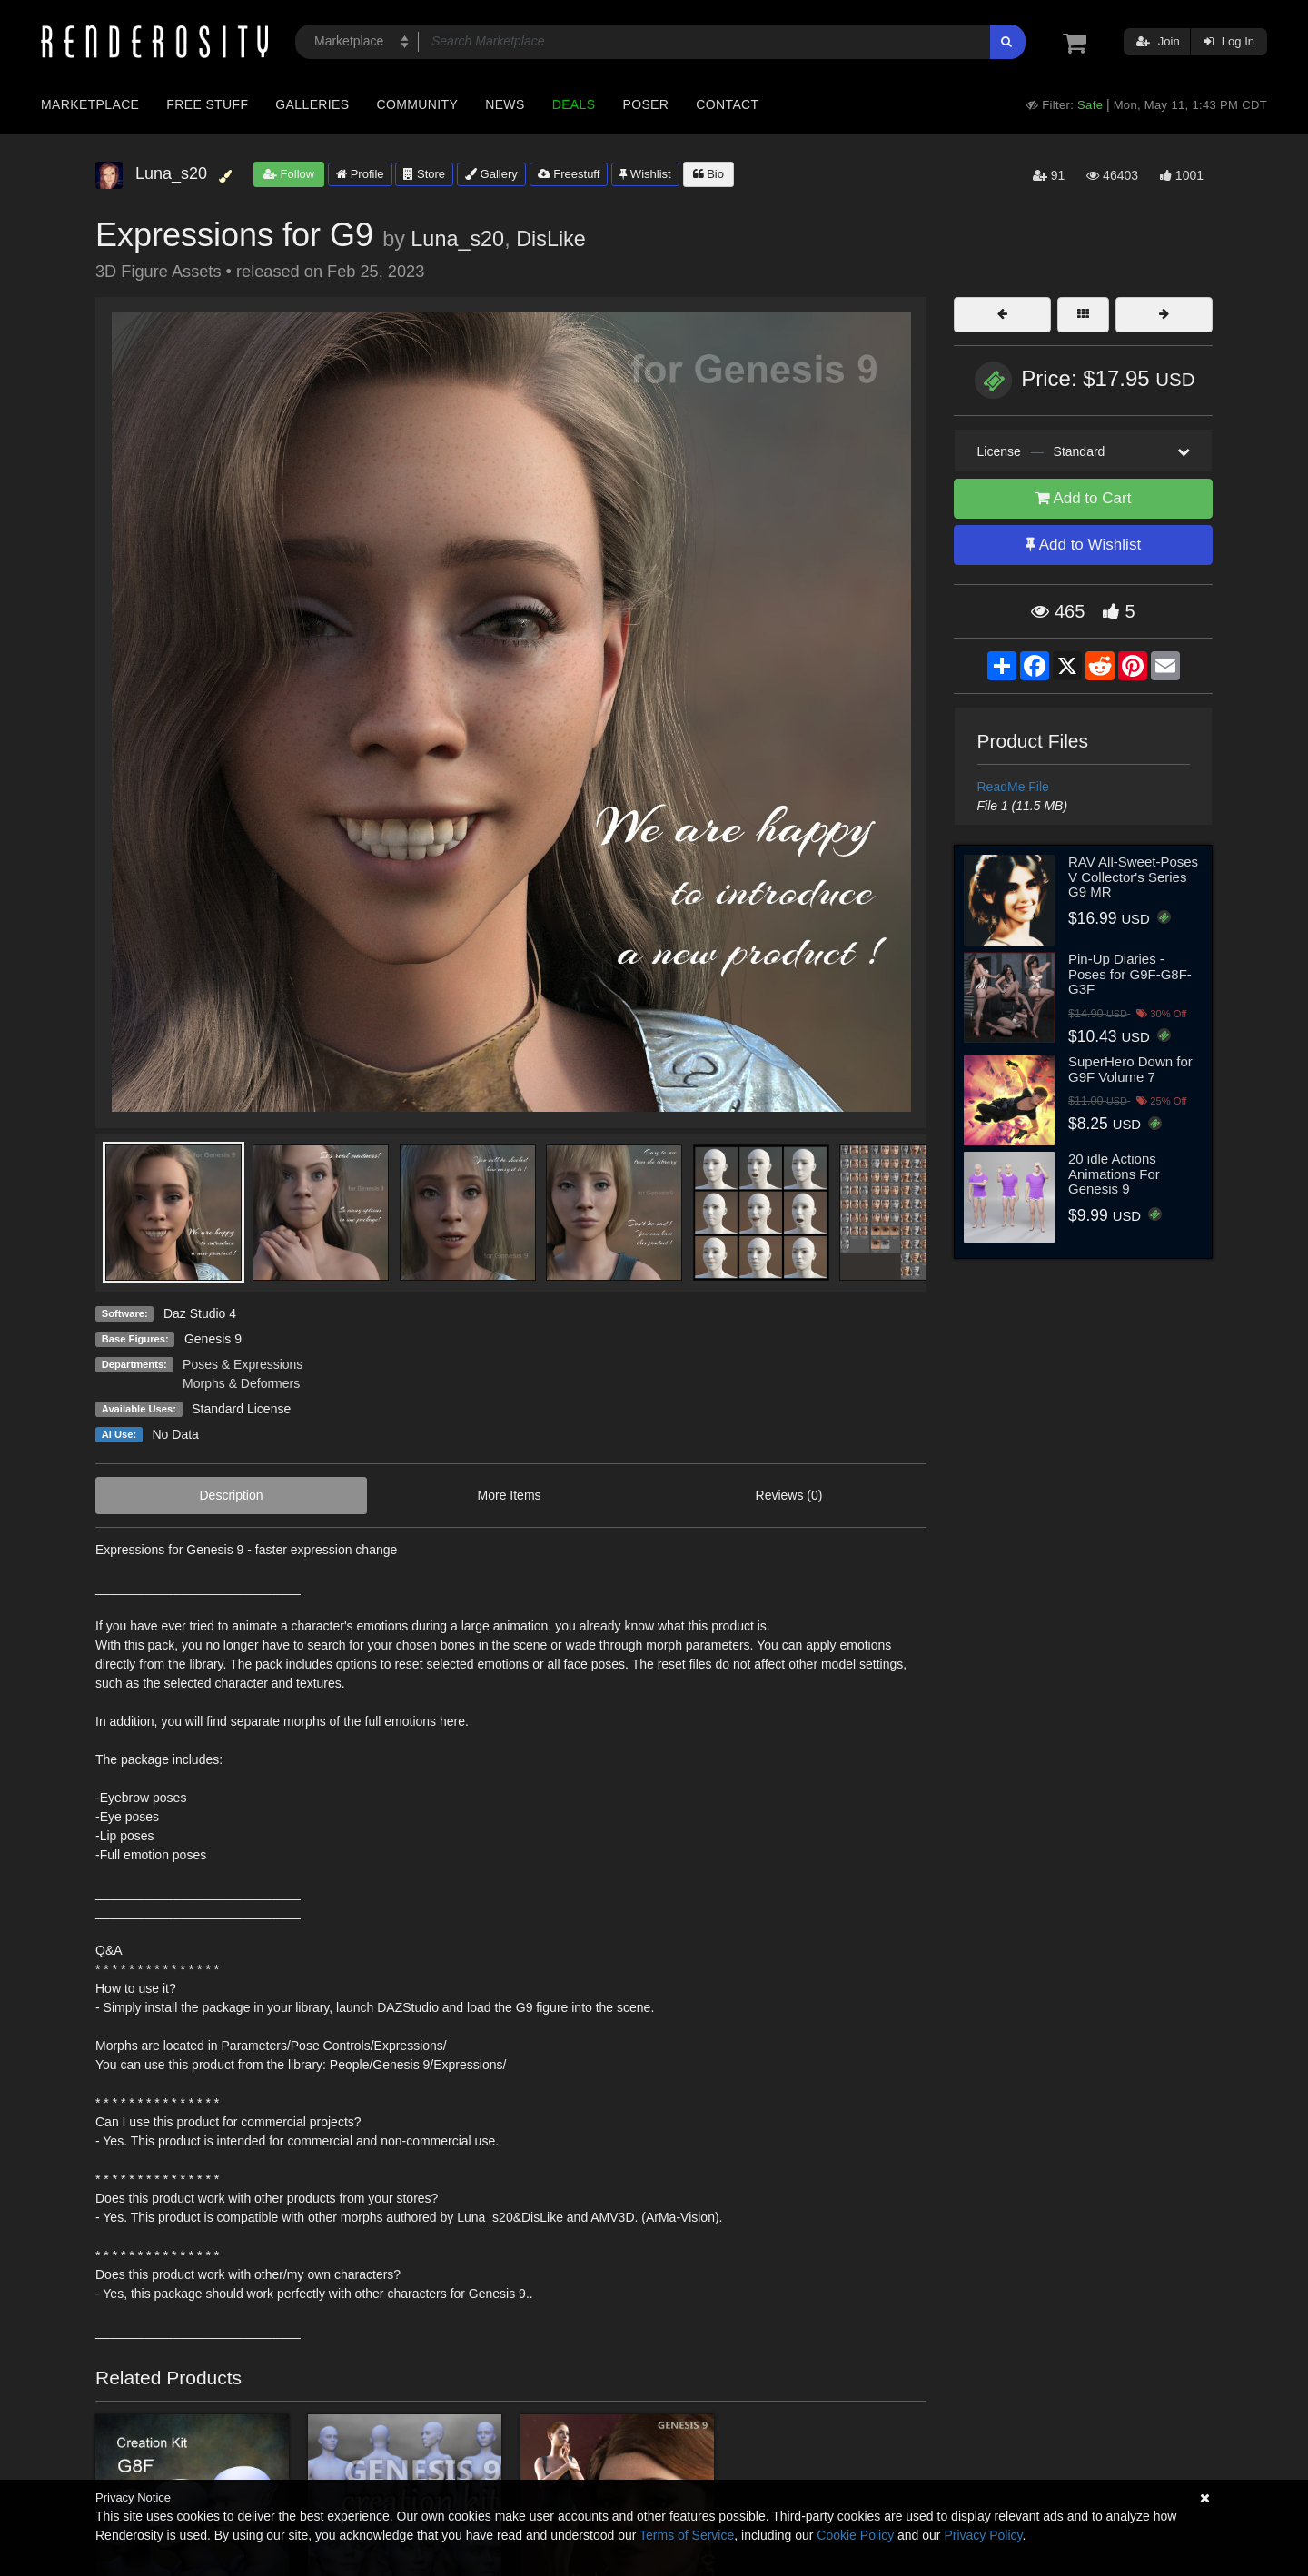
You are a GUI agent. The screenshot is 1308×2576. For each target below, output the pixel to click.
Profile (359, 174)
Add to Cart (1084, 498)
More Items (509, 1495)
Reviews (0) (789, 1495)
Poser (645, 104)
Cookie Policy (855, 2535)
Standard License (241, 1409)
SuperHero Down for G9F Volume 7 (1130, 1069)
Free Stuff (207, 104)
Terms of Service (686, 2535)
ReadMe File (1013, 786)
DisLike (551, 239)
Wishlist (644, 174)
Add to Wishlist (1083, 544)
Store (424, 174)
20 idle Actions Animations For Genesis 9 (1114, 1173)
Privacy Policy (983, 2535)
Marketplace (90, 104)
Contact (727, 104)
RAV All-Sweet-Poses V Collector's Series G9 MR (1133, 876)
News (504, 104)
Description (231, 1495)
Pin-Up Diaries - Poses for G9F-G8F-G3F (1130, 973)
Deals (574, 104)
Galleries (312, 104)
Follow (288, 174)
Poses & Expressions (242, 1364)
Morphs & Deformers (241, 1383)
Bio (708, 174)
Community (418, 104)
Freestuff (569, 174)
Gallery (491, 174)
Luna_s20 (457, 239)
